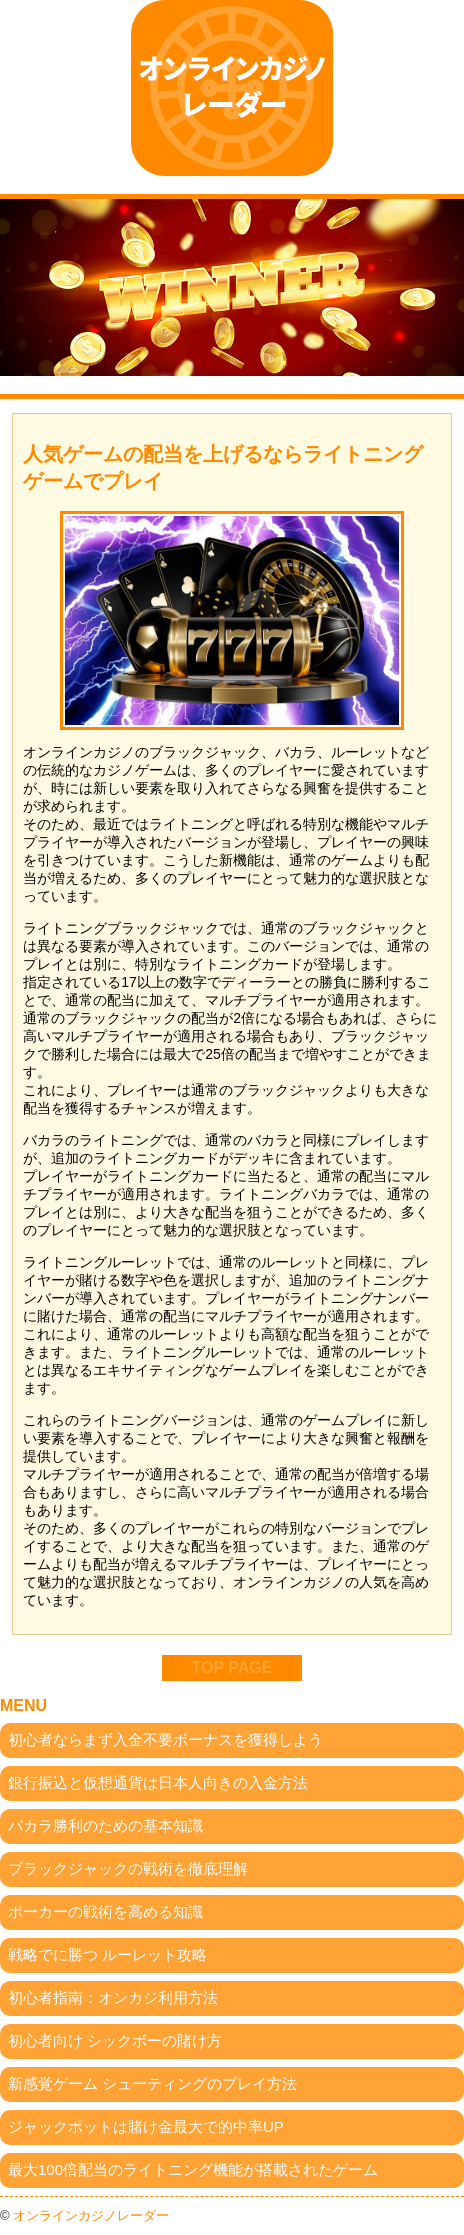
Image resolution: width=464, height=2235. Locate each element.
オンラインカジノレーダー (91, 2215)
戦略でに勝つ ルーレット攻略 (107, 1954)
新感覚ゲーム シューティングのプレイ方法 (152, 2083)
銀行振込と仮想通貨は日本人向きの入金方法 (158, 1782)
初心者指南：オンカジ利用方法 (113, 1997)
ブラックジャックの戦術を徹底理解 (128, 1868)
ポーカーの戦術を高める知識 (105, 1911)
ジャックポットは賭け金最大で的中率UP (146, 2126)
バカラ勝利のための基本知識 (105, 1825)
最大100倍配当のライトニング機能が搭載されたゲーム (193, 2169)
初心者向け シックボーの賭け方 (115, 2040)
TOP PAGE (232, 1667)
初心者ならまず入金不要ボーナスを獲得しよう (165, 1739)
